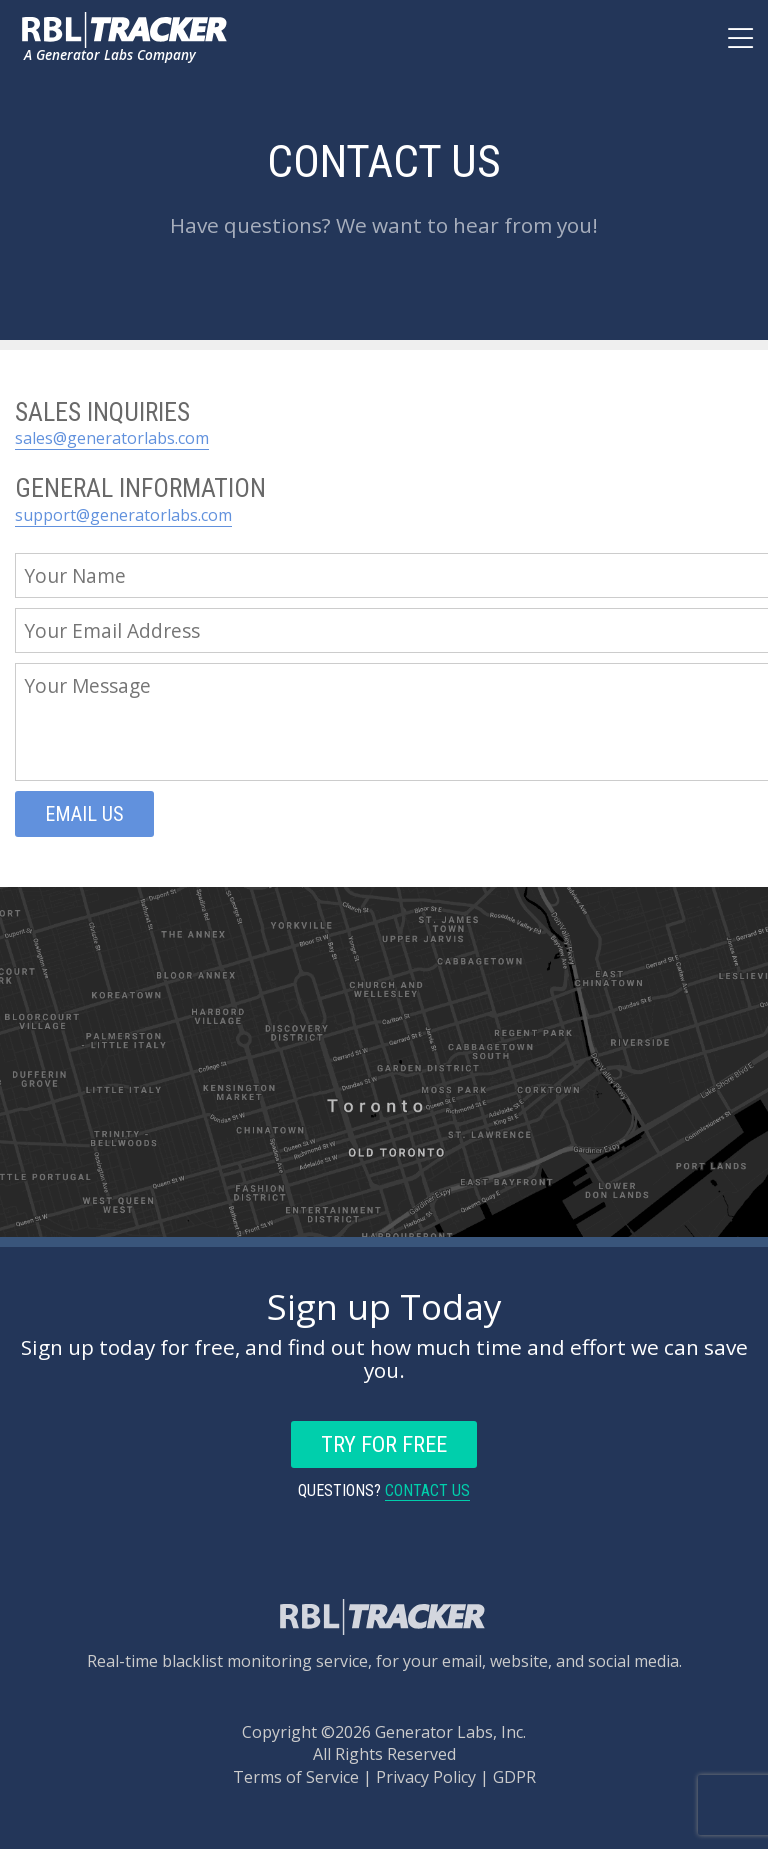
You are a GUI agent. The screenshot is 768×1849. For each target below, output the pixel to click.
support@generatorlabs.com (123, 515)
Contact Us (427, 1490)
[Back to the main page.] (126, 30)
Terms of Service (296, 1777)
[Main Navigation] (740, 44)
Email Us (84, 814)
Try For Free (384, 1444)
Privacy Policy (426, 1777)
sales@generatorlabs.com (112, 438)
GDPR (514, 1777)
